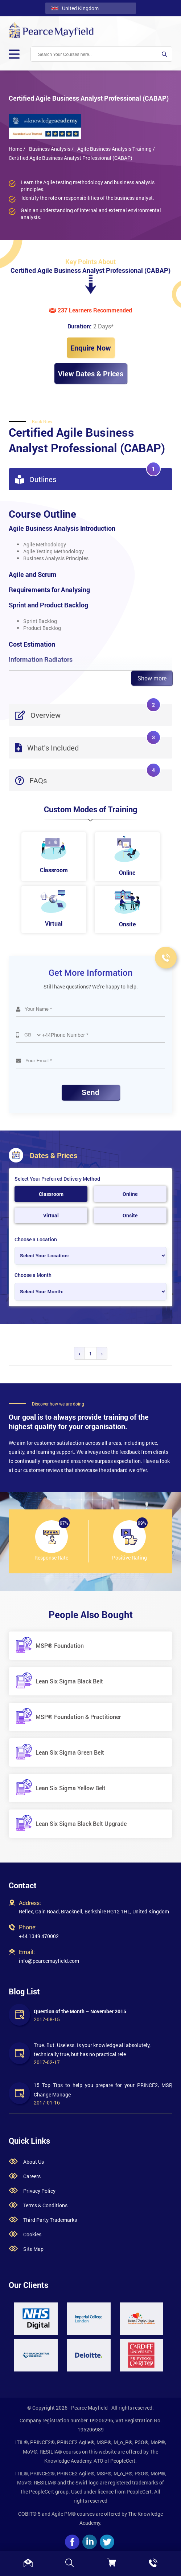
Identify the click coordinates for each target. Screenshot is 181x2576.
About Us (33, 2161)
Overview (88, 712)
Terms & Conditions (45, 2205)
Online (130, 1193)
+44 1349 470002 (39, 1936)
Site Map (33, 2248)
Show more (151, 678)
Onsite (130, 1215)
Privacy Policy (39, 2190)
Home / (17, 148)
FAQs (88, 777)
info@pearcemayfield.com (49, 1960)
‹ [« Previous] (79, 1353)
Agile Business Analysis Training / (116, 148)
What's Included (88, 744)
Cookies (32, 2234)
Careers (32, 2176)
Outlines (88, 476)
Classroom (51, 1193)
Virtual (51, 1215)
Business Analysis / (51, 148)
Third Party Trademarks (50, 2219)
